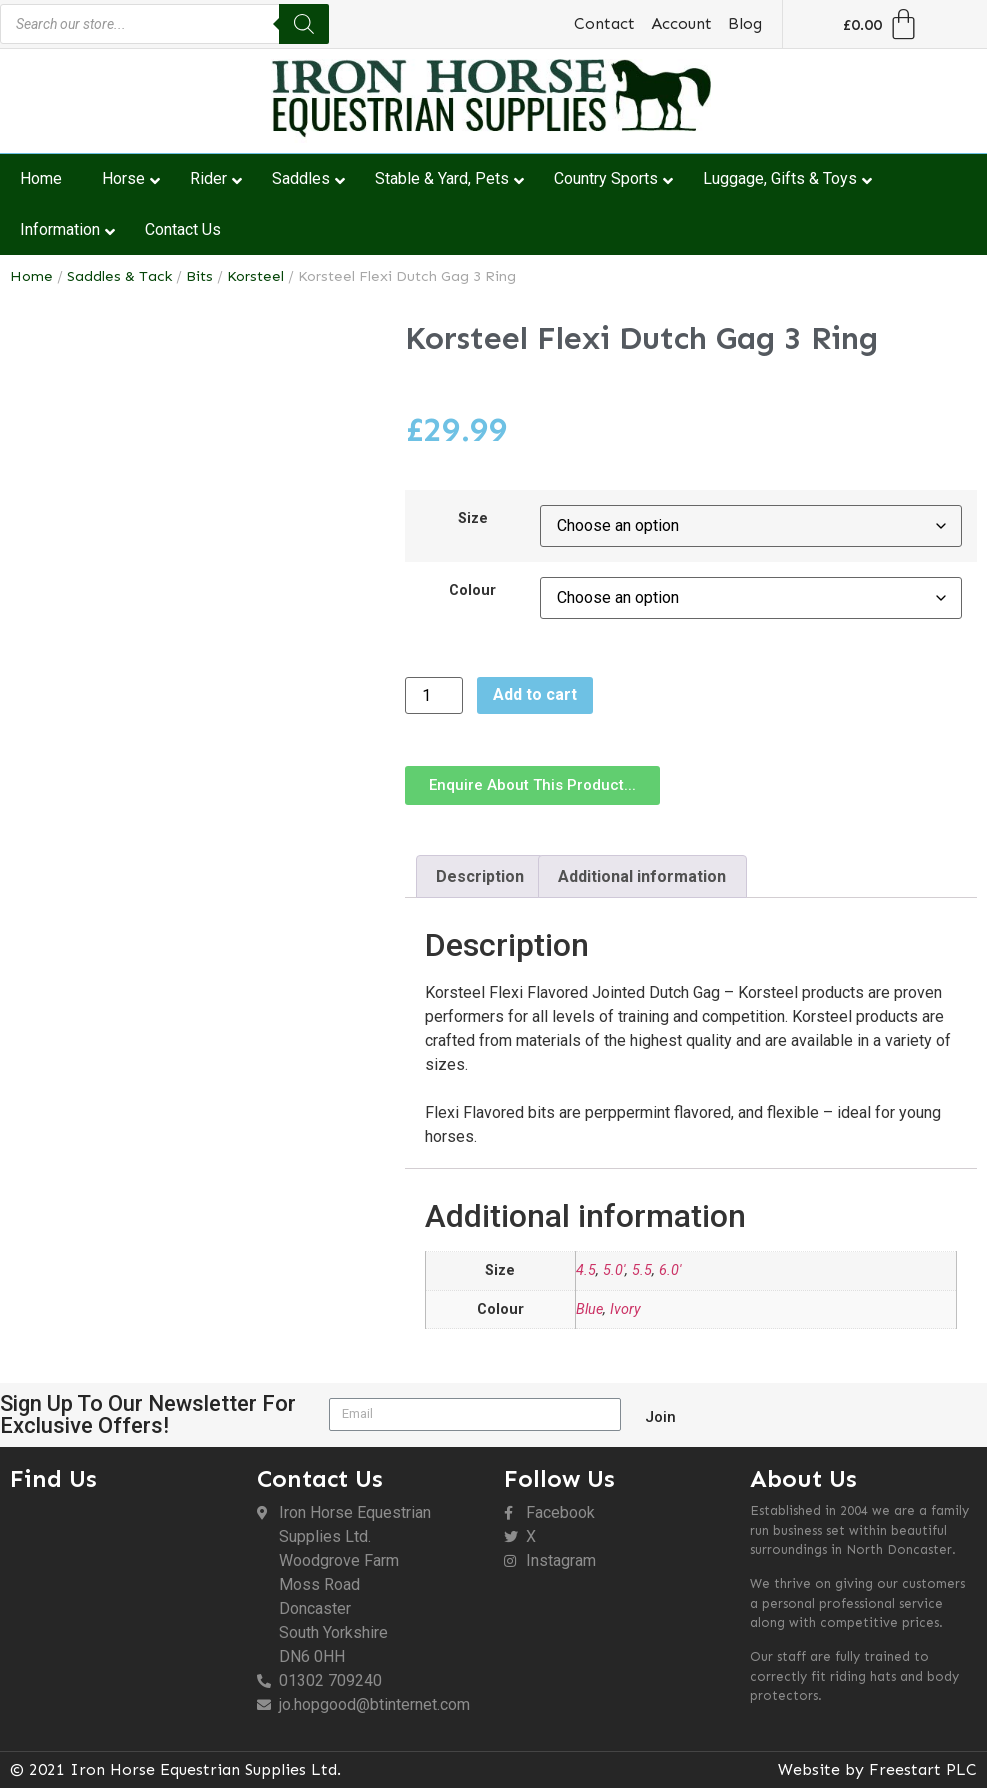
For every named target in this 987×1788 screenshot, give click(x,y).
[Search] (304, 24)
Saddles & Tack (119, 276)
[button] (532, 785)
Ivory (625, 1309)
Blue (589, 1309)
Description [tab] (480, 876)
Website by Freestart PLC (877, 1769)
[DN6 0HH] (123, 1611)
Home (31, 276)
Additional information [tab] (642, 876)
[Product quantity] (434, 695)
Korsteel (255, 276)
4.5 (586, 1270)
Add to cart (535, 694)
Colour (472, 591)
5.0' (614, 1270)
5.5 (642, 1270)
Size (473, 519)
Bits (199, 276)
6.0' (670, 1270)
